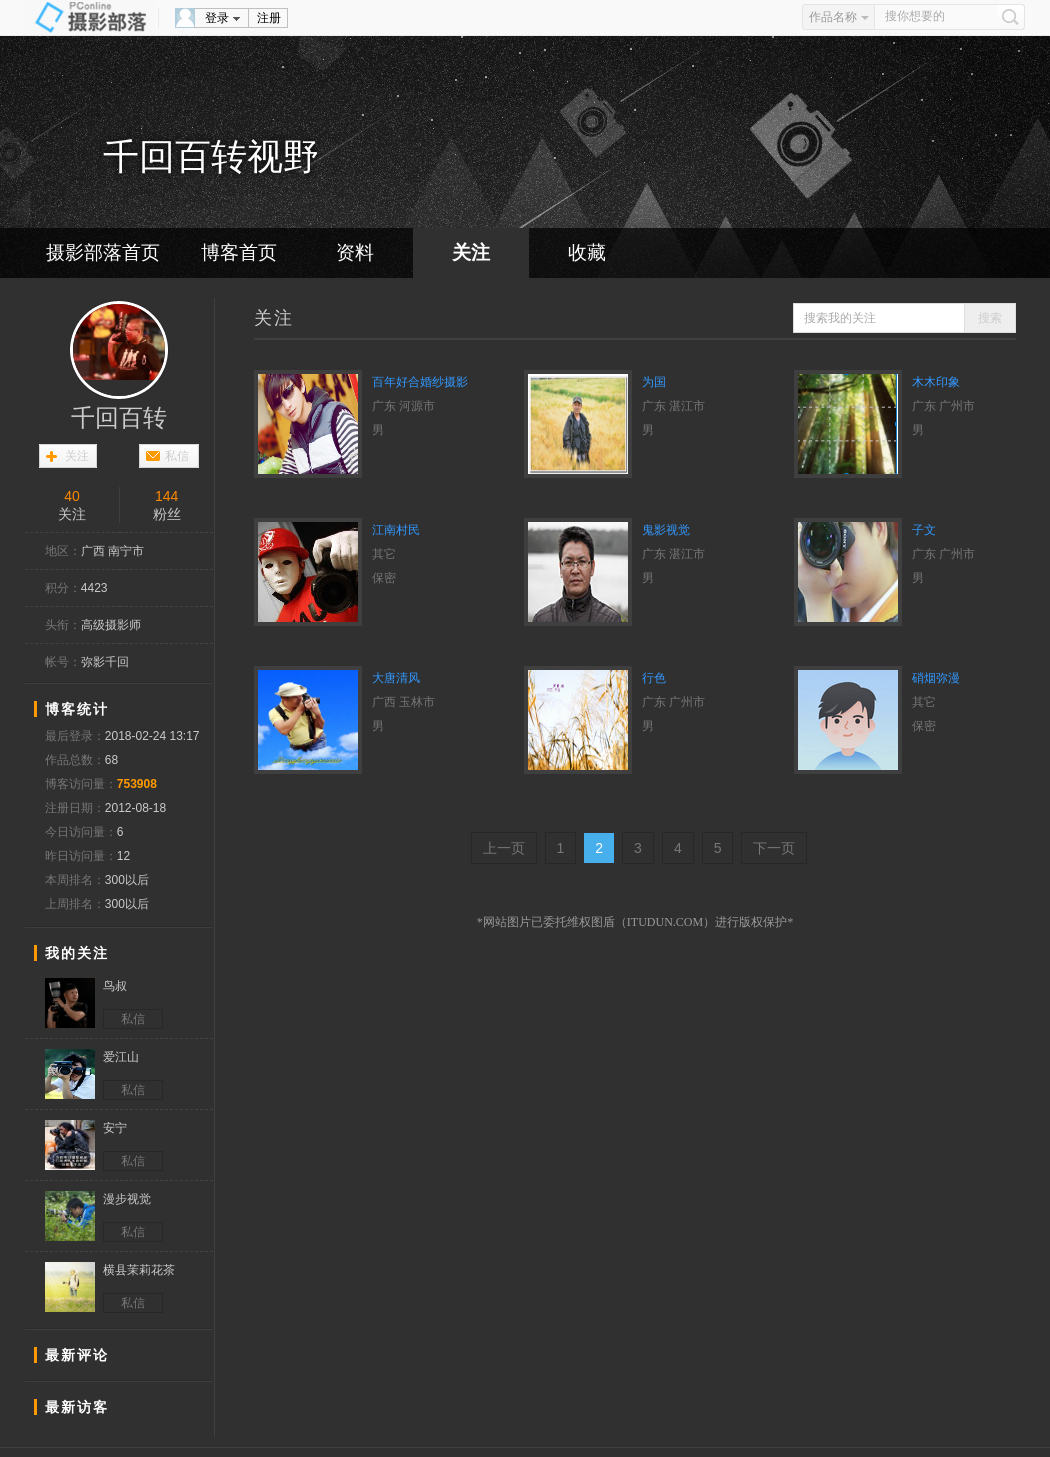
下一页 (774, 848)
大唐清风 (396, 678)
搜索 (990, 318)
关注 (471, 252)
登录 (217, 18)
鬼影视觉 (666, 530)
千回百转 (119, 418)
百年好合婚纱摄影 (420, 382)
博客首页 (239, 252)
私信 (177, 456)
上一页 (504, 848)
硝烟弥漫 (936, 678)
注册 (269, 18)
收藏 (587, 252)
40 (72, 496)
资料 (355, 252)
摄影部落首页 (103, 252)
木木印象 (936, 382)
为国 (654, 382)
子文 (924, 530)
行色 (654, 678)
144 (166, 496)
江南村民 (396, 530)
